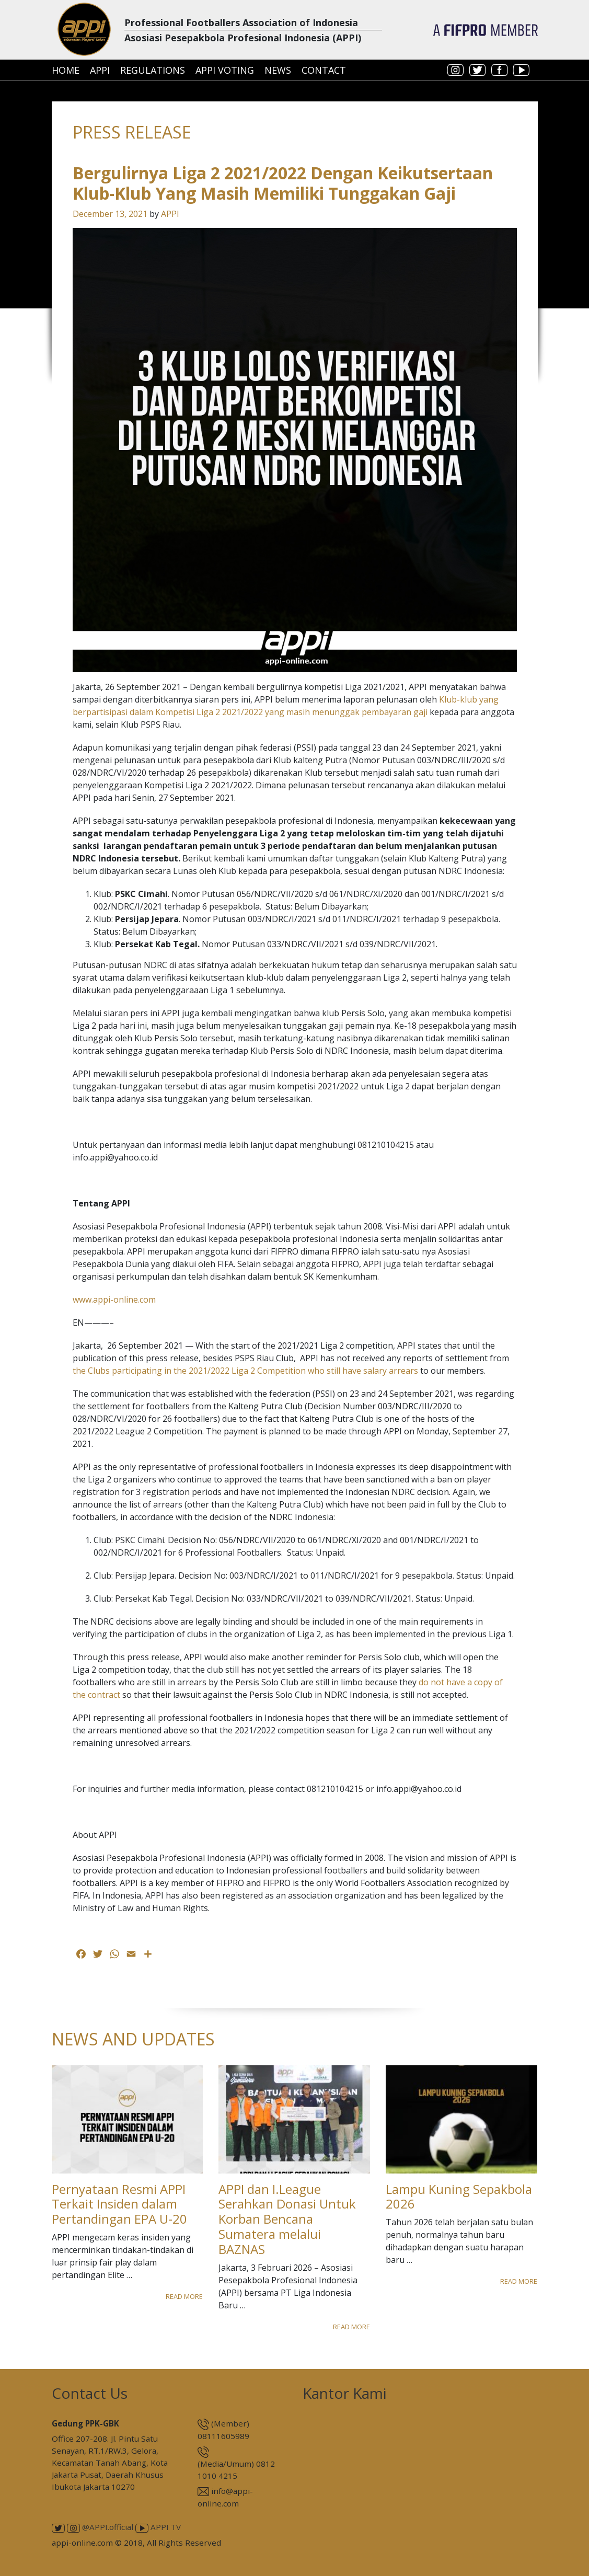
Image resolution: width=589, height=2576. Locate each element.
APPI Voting (224, 70)
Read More (184, 2296)
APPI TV (158, 2527)
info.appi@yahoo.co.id (418, 1789)
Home (65, 70)
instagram (455, 70)
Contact (324, 70)
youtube (521, 70)
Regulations (152, 70)
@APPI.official (100, 2527)
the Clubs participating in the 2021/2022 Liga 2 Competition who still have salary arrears (245, 1370)
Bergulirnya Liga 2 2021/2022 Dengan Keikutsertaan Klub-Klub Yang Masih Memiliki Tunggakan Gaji (283, 183)
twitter (477, 70)
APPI (100, 70)
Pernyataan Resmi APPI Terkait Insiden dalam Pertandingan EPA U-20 (119, 2204)
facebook (499, 70)
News (277, 70)
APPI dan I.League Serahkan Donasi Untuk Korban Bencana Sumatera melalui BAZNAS (287, 2219)
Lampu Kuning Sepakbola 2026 (459, 2196)
